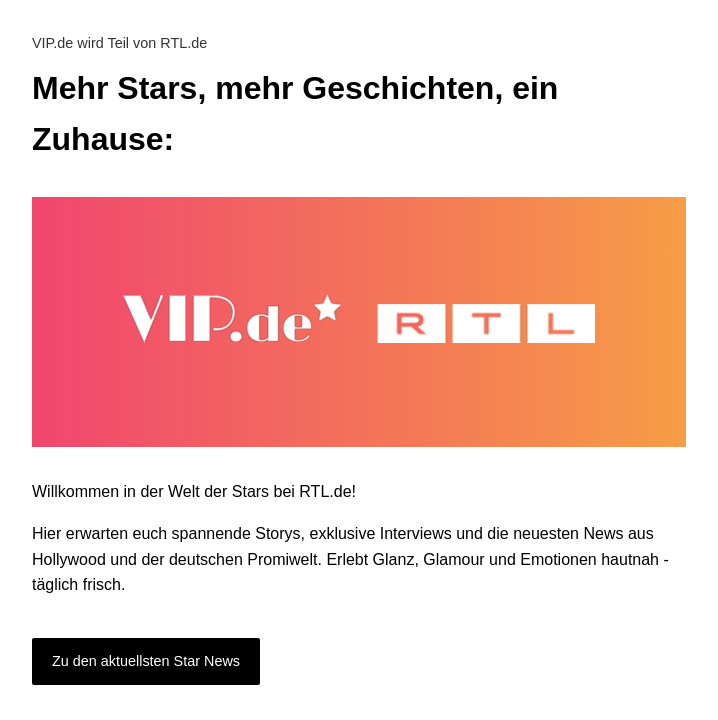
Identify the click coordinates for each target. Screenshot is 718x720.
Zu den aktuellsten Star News (146, 661)
